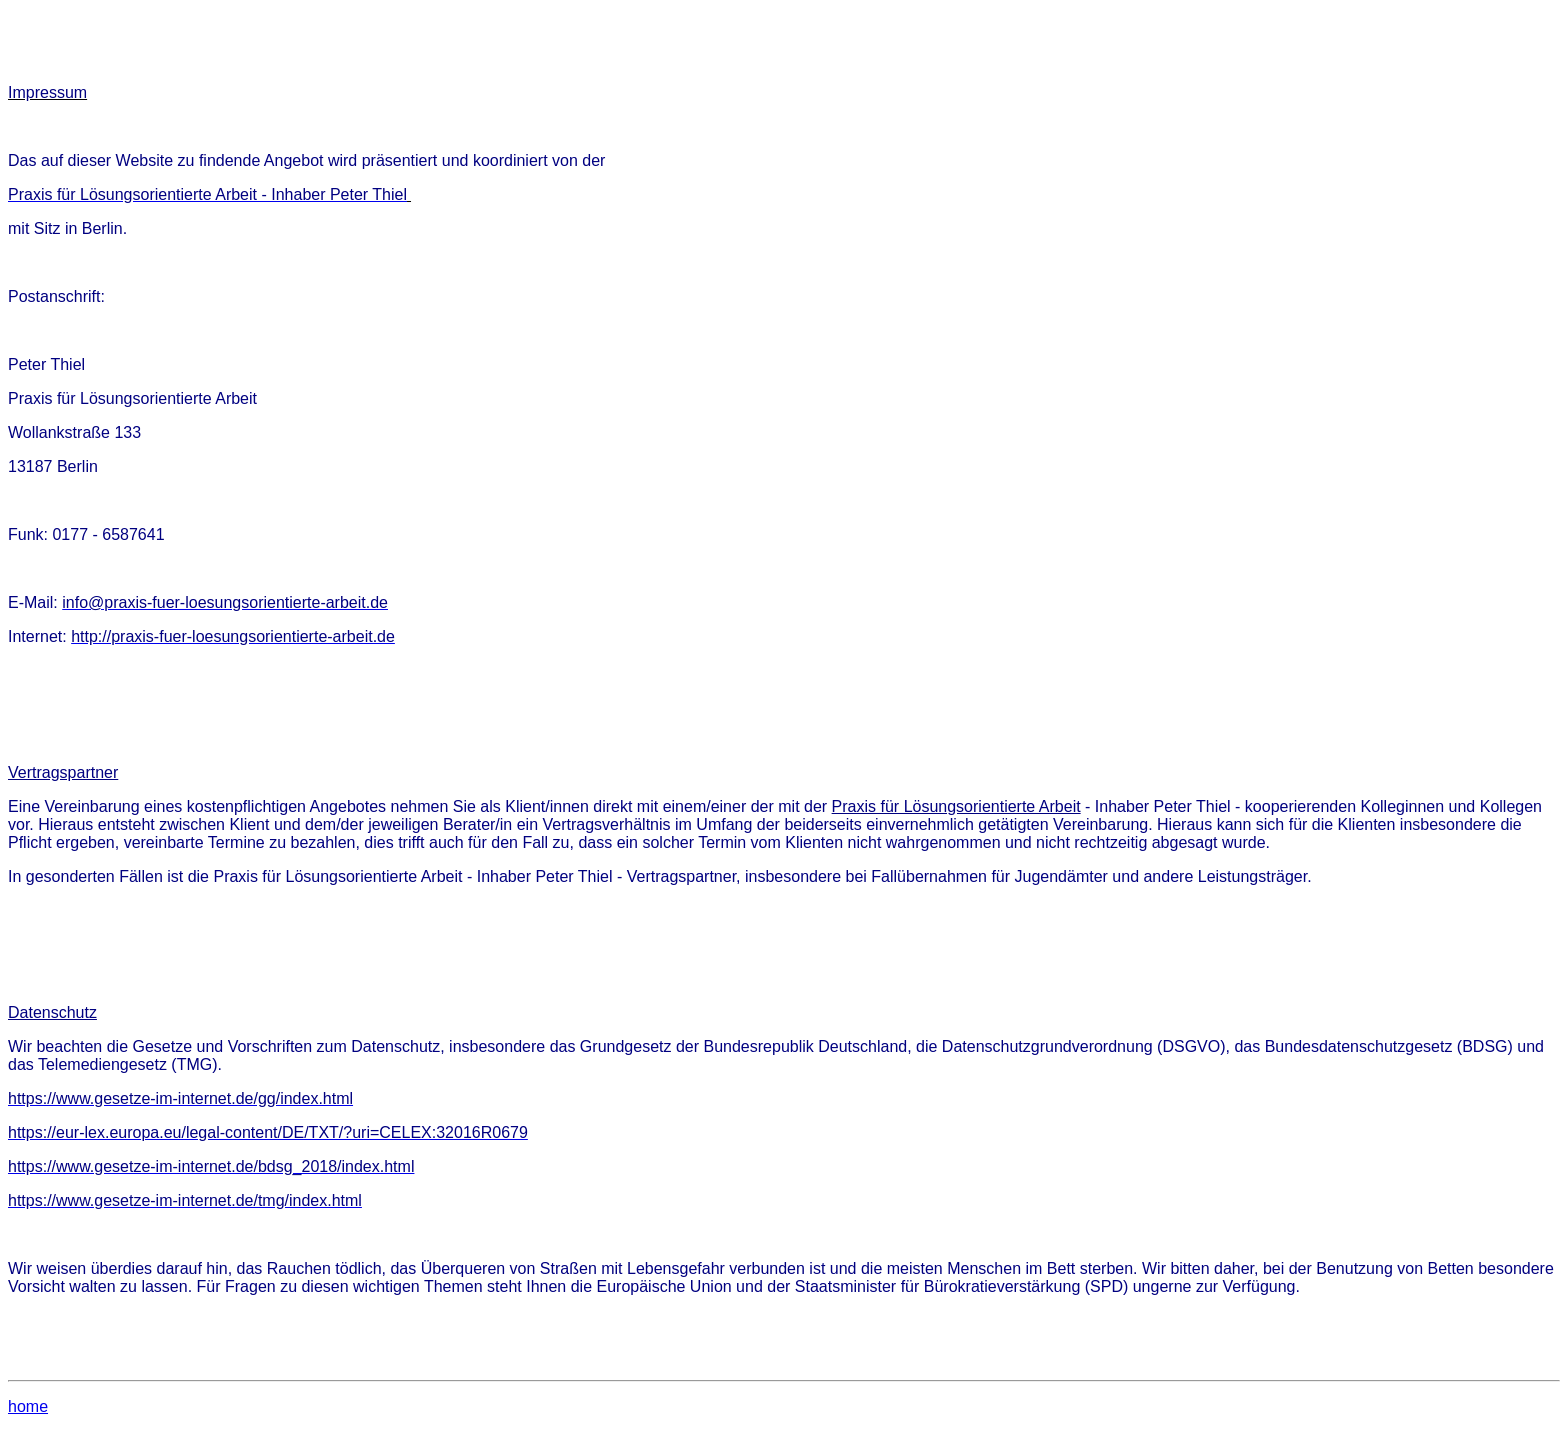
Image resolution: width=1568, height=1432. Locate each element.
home (28, 1406)
